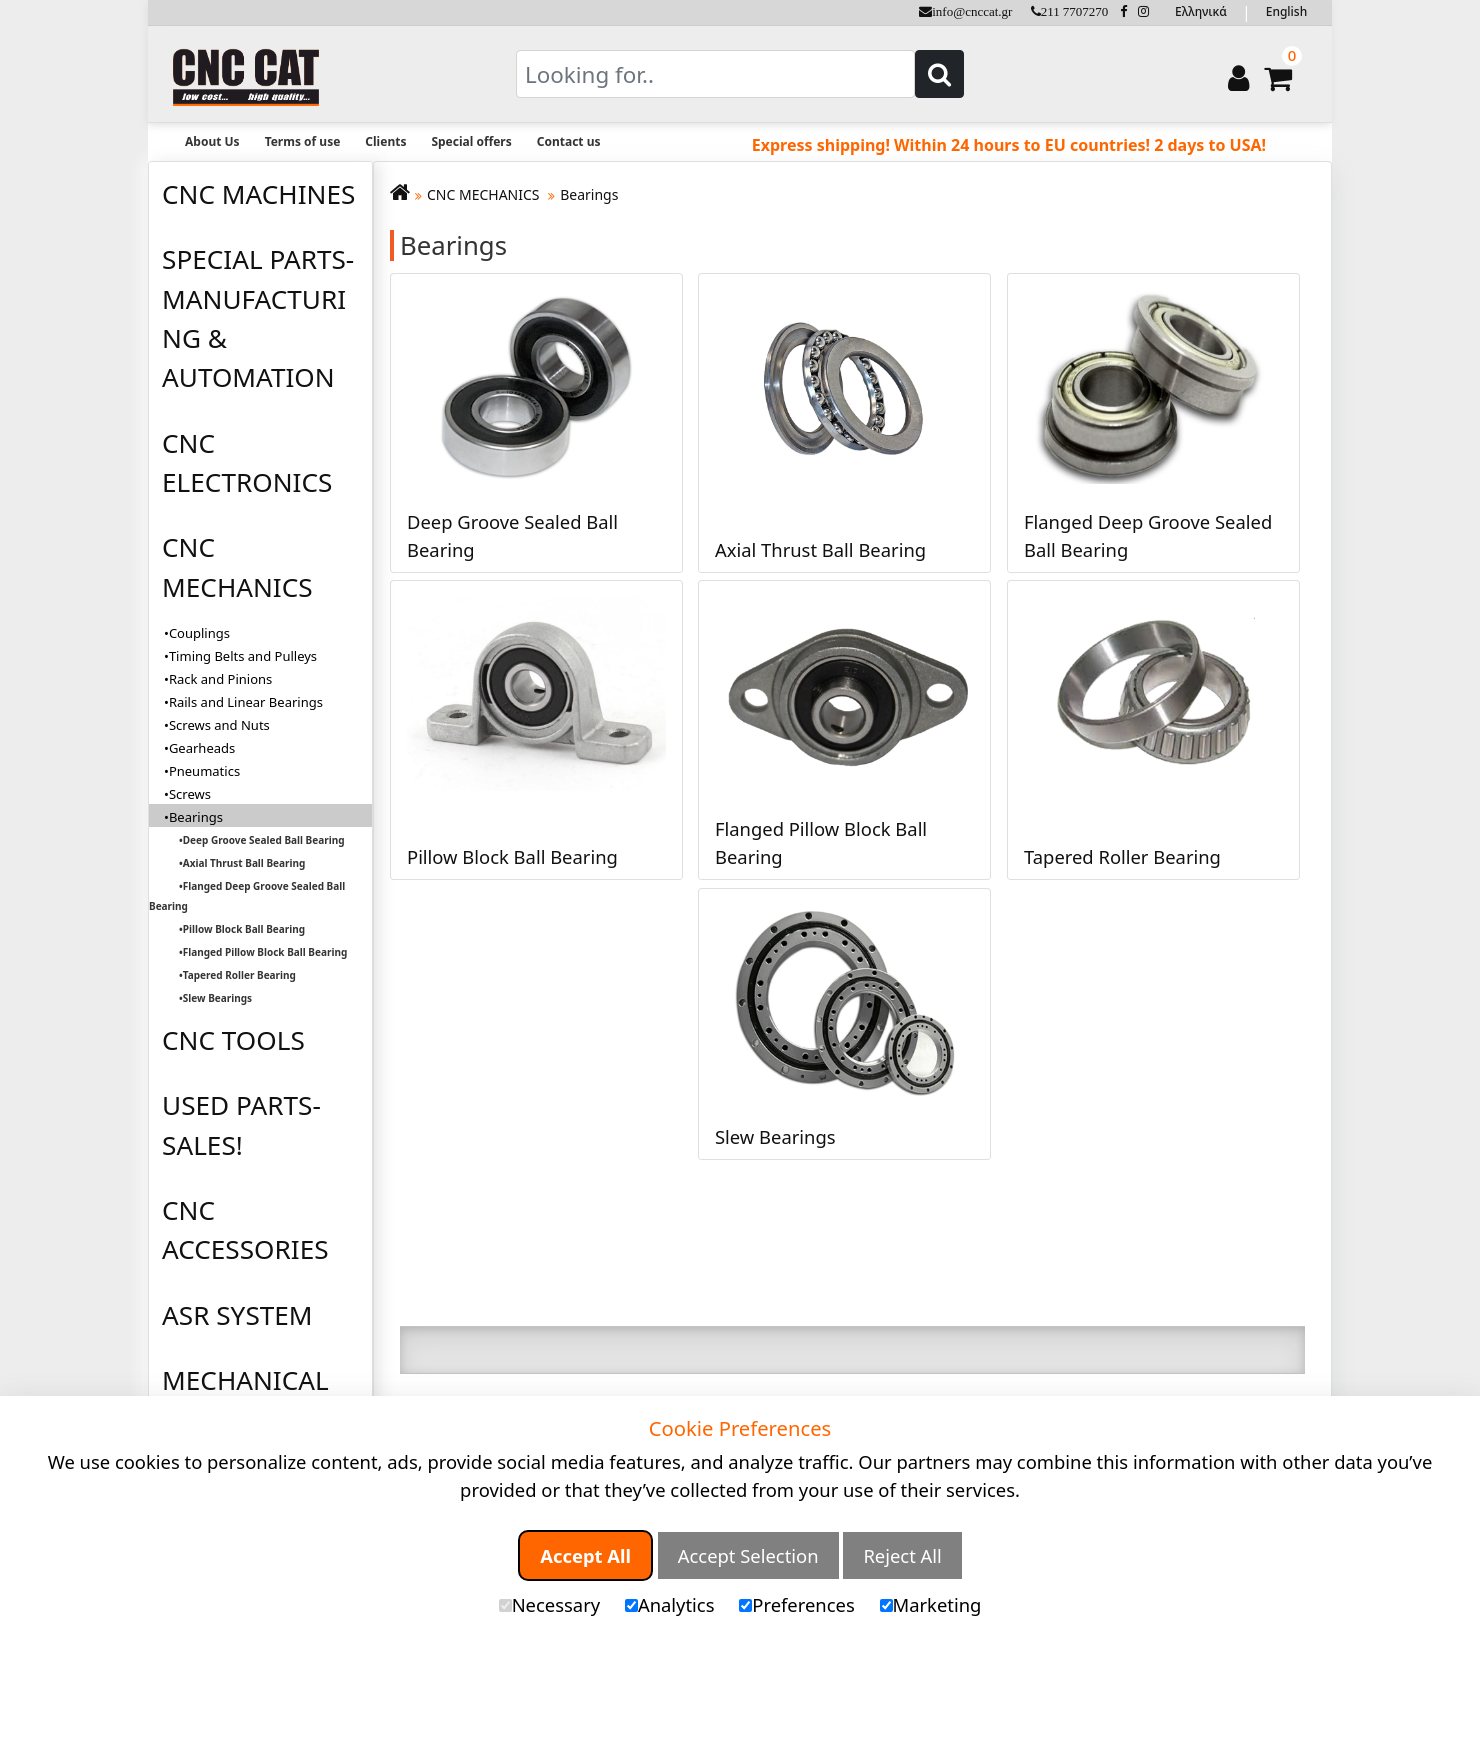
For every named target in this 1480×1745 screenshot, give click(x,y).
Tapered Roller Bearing (239, 975)
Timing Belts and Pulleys (243, 656)
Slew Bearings (217, 998)
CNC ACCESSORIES (245, 1229)
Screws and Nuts (219, 725)
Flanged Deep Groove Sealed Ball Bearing (247, 896)
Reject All (902, 1555)
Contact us (569, 141)
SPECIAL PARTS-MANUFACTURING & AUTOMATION (258, 318)
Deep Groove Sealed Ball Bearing (264, 840)
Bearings (589, 194)
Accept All (585, 1555)
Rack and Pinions (220, 679)
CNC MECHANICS (237, 566)
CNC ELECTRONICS (247, 462)
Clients (385, 141)
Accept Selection (748, 1555)
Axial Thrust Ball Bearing (244, 863)
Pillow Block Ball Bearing (244, 929)
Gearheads (202, 748)
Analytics (670, 1604)
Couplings (199, 633)
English (1286, 11)
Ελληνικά (1201, 11)
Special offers (471, 141)
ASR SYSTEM (237, 1315)
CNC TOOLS (233, 1040)
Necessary (549, 1604)
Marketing (931, 1604)
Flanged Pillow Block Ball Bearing (265, 952)
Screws (190, 794)
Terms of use (303, 141)
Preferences (796, 1604)
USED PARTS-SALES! (241, 1124)
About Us (212, 141)
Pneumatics (204, 771)
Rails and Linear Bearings (246, 702)
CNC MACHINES (258, 194)
